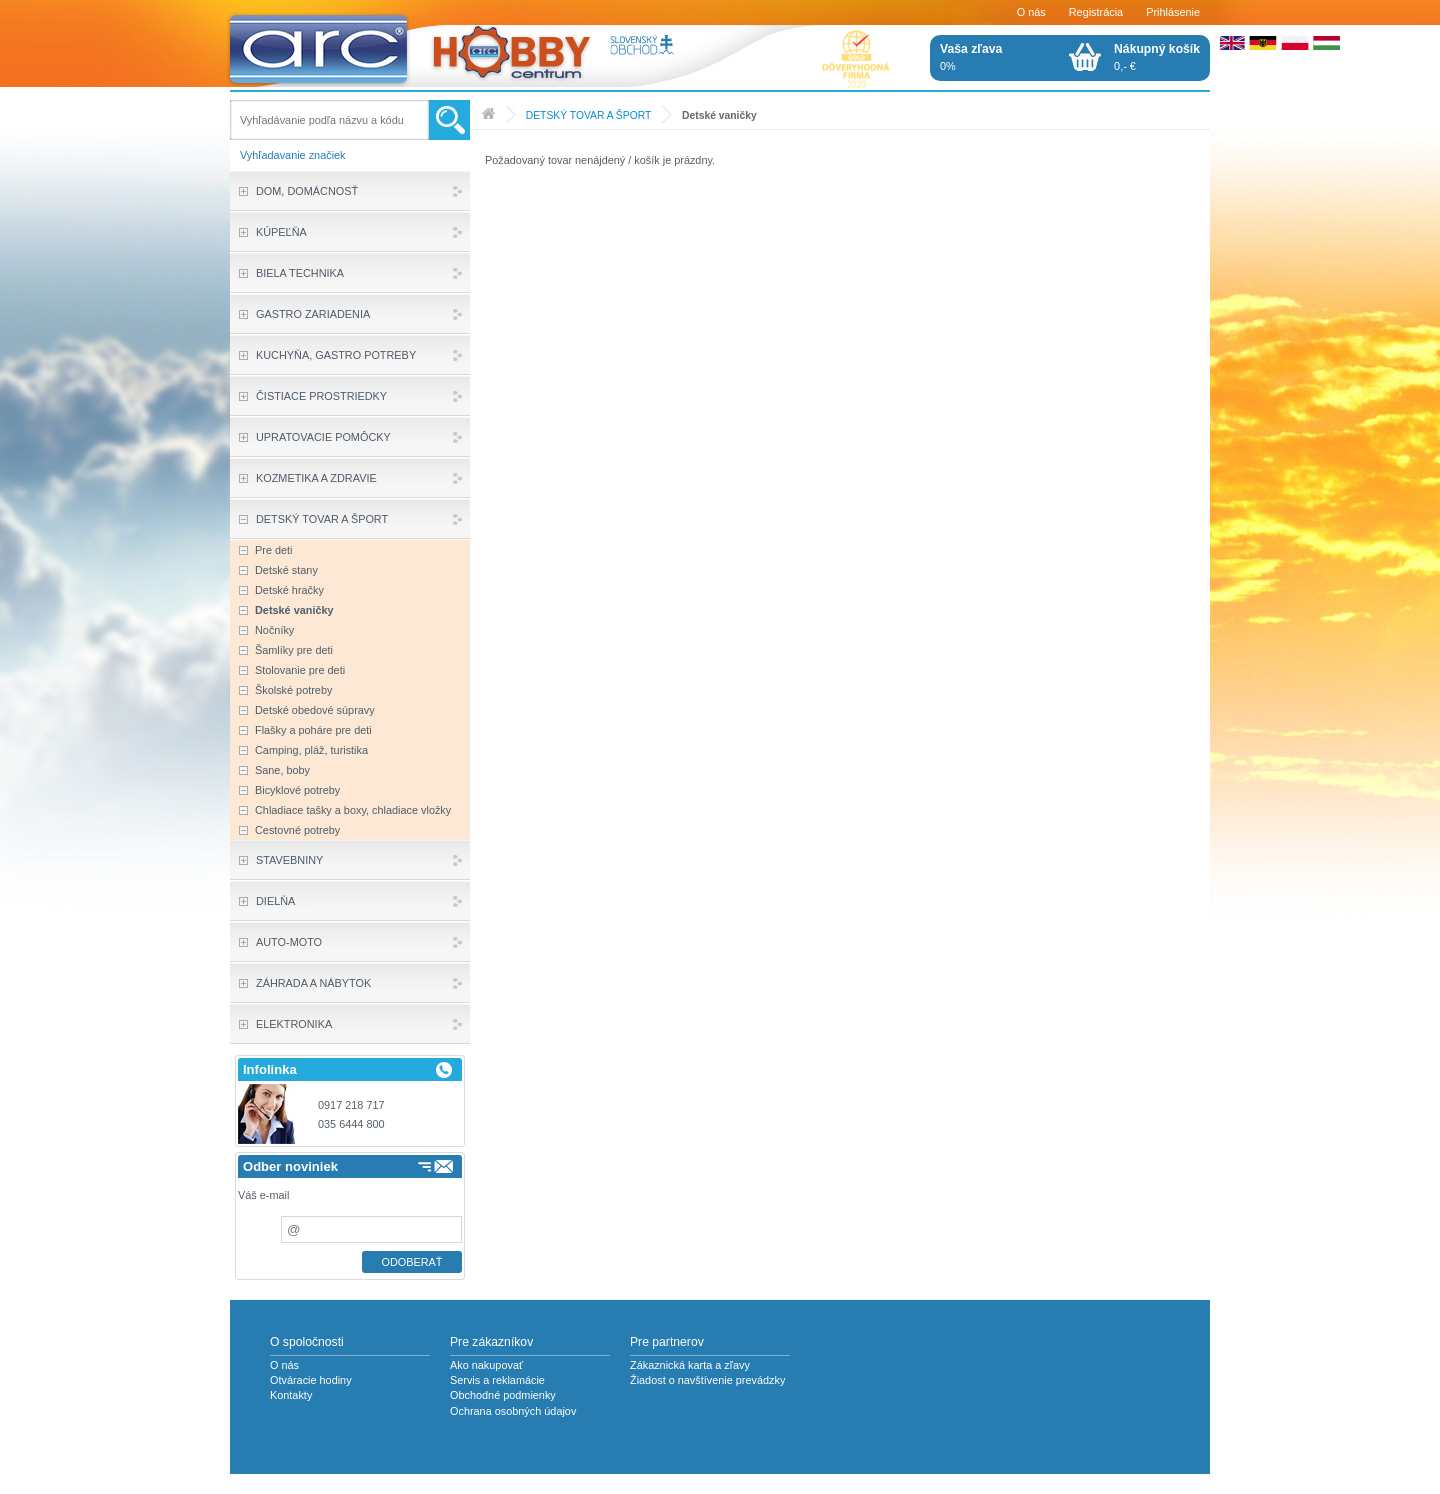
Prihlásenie (1173, 12)
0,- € (1157, 57)
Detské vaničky (719, 115)
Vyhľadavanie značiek (293, 155)
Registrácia (1096, 12)
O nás (1031, 12)
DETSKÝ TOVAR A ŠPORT (589, 115)
